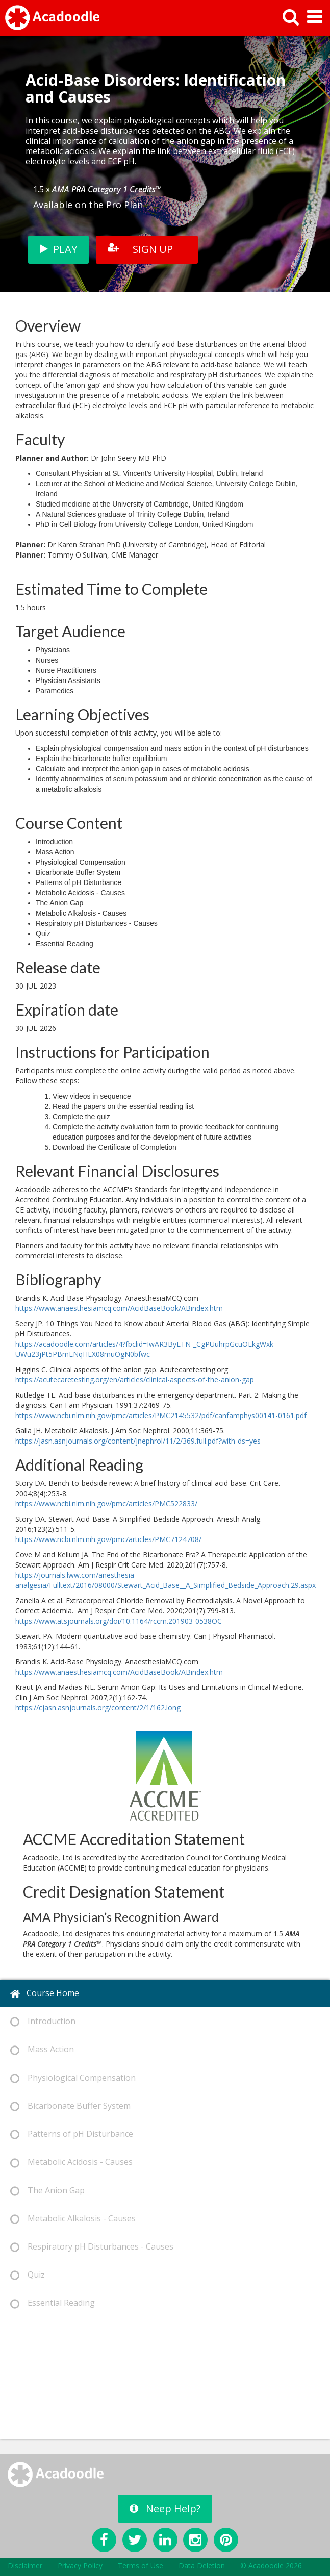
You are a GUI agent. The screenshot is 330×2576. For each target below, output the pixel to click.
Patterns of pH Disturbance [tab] (71, 2134)
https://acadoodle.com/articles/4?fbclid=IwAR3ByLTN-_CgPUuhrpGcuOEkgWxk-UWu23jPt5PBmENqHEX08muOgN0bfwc (145, 1349)
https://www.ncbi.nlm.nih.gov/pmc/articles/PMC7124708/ (108, 1539)
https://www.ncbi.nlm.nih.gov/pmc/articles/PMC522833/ (106, 1503)
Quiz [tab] (27, 2275)
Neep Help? (165, 2508)
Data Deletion (202, 2565)
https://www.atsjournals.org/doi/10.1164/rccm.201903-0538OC (118, 1621)
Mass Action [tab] (42, 2049)
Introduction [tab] (42, 2021)
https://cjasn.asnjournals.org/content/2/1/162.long (98, 1707)
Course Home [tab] (44, 1993)
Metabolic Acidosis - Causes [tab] (71, 2162)
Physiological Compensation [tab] (73, 2078)
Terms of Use (140, 2565)
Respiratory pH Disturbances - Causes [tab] (91, 2247)
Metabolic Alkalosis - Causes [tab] (73, 2219)
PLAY (58, 249)
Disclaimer (25, 2565)
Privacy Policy (80, 2565)
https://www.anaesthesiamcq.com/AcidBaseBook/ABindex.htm (119, 1308)
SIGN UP (140, 249)
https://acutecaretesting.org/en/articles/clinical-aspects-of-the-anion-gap (134, 1379)
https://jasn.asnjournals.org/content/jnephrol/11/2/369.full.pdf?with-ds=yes (138, 1441)
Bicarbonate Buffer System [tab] (70, 2106)
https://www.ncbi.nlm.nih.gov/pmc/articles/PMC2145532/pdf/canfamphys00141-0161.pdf (161, 1415)
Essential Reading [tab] (52, 2303)
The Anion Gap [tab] (47, 2190)
